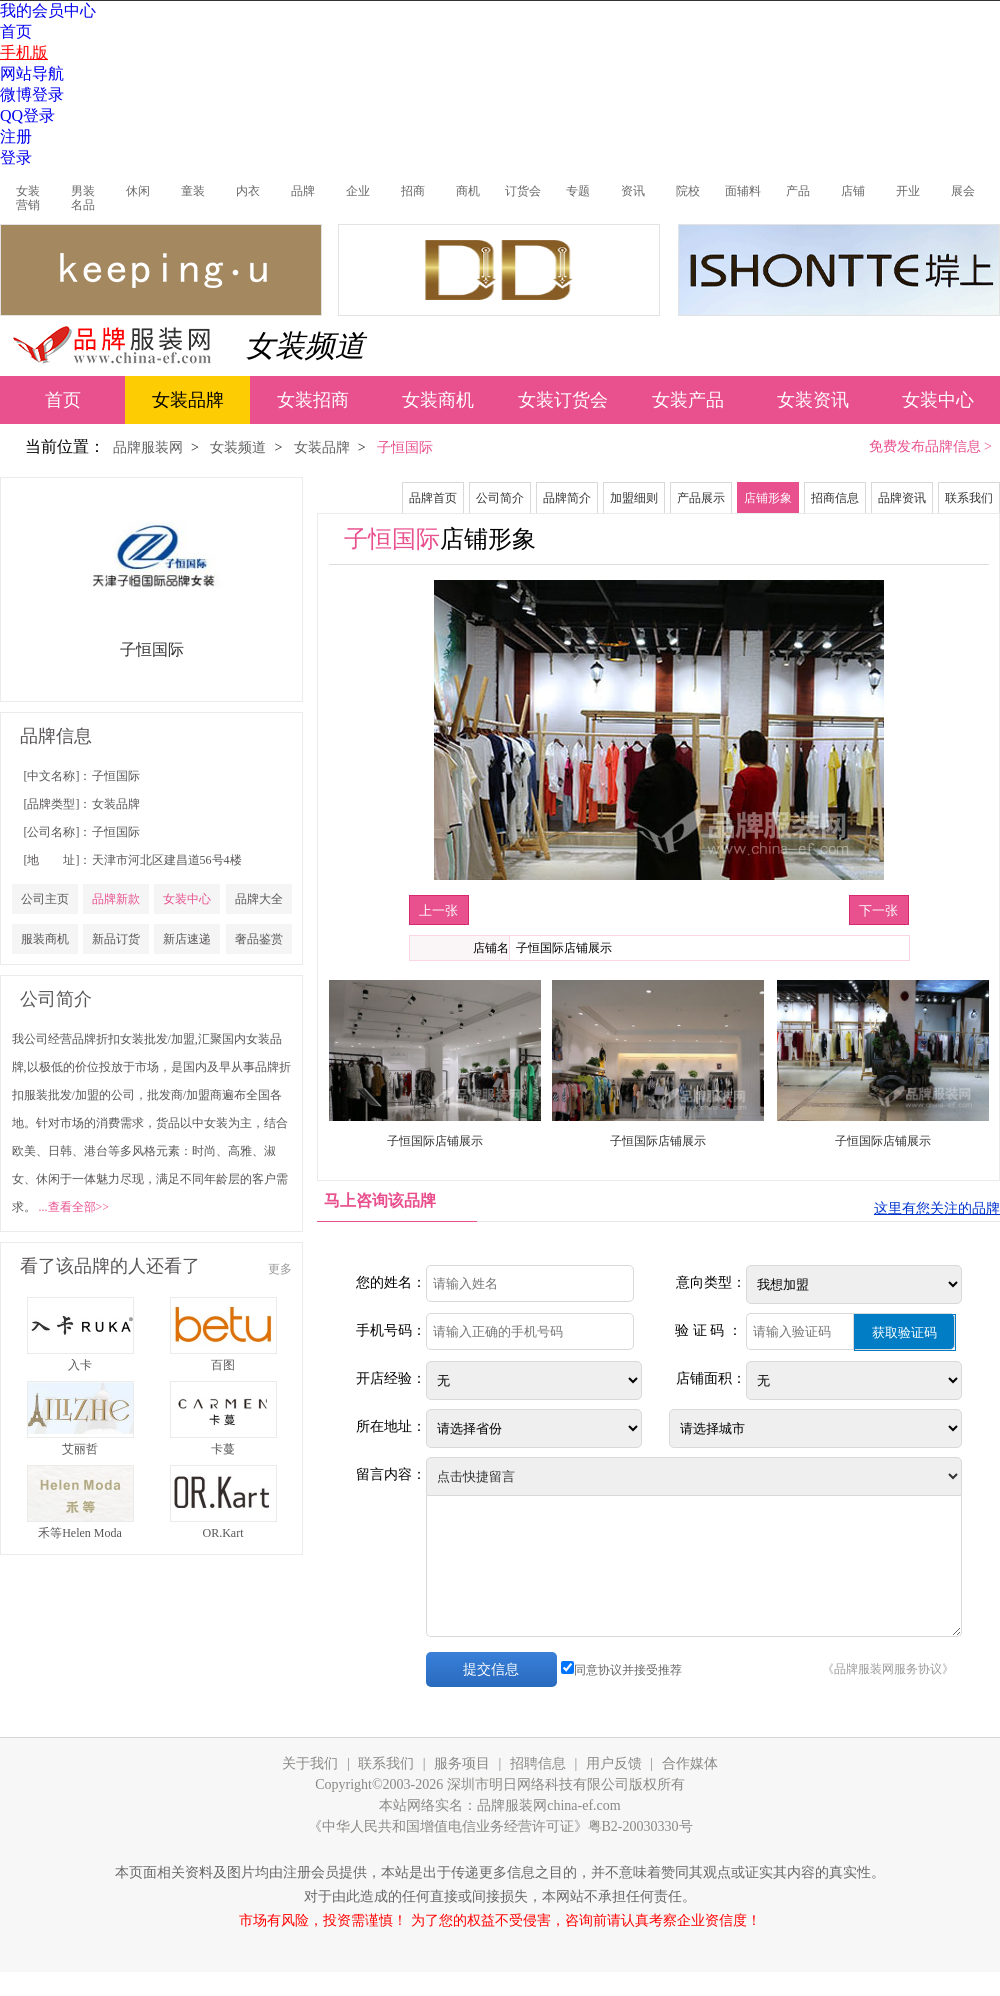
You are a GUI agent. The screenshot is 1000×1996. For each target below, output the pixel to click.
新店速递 (187, 939)
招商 (413, 191)
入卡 (80, 1365)
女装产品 (688, 400)
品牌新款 (116, 899)
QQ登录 (27, 115)
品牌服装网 (148, 447)
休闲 (138, 191)
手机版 (24, 52)
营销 (28, 205)
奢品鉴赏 (259, 939)
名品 (83, 205)
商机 (468, 191)
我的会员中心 (48, 10)
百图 (223, 1365)
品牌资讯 (902, 498)
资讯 (633, 191)
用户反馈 (614, 1763)
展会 (963, 191)
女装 (28, 191)
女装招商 (313, 400)
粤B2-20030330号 (640, 1826)
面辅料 (743, 191)
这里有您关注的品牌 (937, 1208)
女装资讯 (813, 400)
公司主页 (45, 899)
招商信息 (835, 498)
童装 (193, 191)
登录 (16, 157)
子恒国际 (116, 776)
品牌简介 (567, 498)
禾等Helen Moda (80, 1533)
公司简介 (500, 498)
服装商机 (45, 939)
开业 (908, 191)
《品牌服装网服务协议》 (888, 1669)
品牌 (303, 191)
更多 (280, 1269)
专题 (578, 191)
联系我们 (969, 498)
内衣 (248, 191)
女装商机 (438, 400)
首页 (16, 31)
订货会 (523, 191)
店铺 (853, 191)
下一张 (878, 910)
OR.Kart (223, 1533)
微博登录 (32, 94)
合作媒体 (690, 1763)
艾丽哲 (80, 1449)
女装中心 (938, 400)
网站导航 (32, 73)
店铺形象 (768, 498)
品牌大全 (259, 899)
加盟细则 (634, 498)
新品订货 (116, 939)
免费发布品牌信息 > (930, 446)
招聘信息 (538, 1763)
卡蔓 (223, 1449)
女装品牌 (188, 400)
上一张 (438, 910)
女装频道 (305, 345)
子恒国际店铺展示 (435, 1141)
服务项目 (462, 1763)
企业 (358, 191)
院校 (688, 191)
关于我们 (310, 1763)
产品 (798, 191)
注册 (16, 136)
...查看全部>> (74, 1207)
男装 (83, 191)
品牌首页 (433, 498)
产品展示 (701, 498)
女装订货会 (563, 400)
